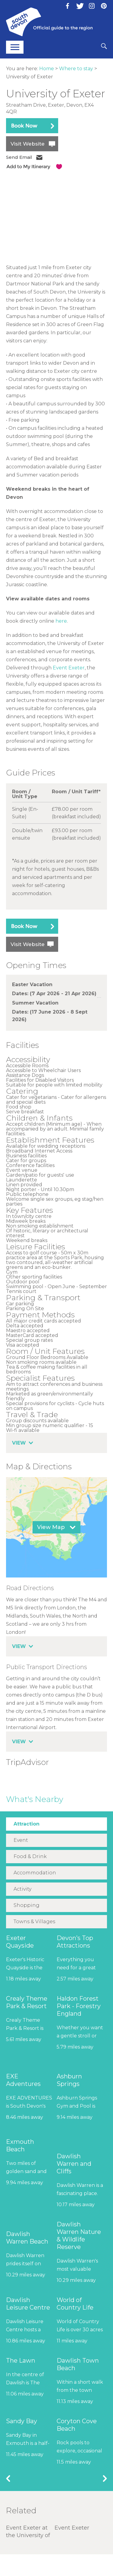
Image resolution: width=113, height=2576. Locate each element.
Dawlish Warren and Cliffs (74, 2164)
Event (21, 1840)
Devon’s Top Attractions (75, 1941)
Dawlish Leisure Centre (28, 2303)
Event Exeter (69, 668)
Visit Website (28, 144)
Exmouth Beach (20, 2145)
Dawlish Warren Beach (27, 2237)
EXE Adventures (23, 2080)
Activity (22, 1889)
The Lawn (20, 2360)
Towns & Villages (34, 1921)
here (61, 621)
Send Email (19, 157)
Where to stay (76, 68)
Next (105, 2478)
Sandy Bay (21, 2421)
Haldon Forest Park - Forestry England (79, 2006)
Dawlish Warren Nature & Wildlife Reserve (79, 2235)
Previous (8, 2478)
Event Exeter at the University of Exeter (28, 2531)
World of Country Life (75, 2303)
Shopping (26, 1905)
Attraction (26, 1824)
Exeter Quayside (20, 1941)
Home (46, 68)
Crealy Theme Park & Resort (26, 2002)
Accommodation (35, 1873)
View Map (51, 1527)
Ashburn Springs (69, 2080)
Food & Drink (30, 1856)
